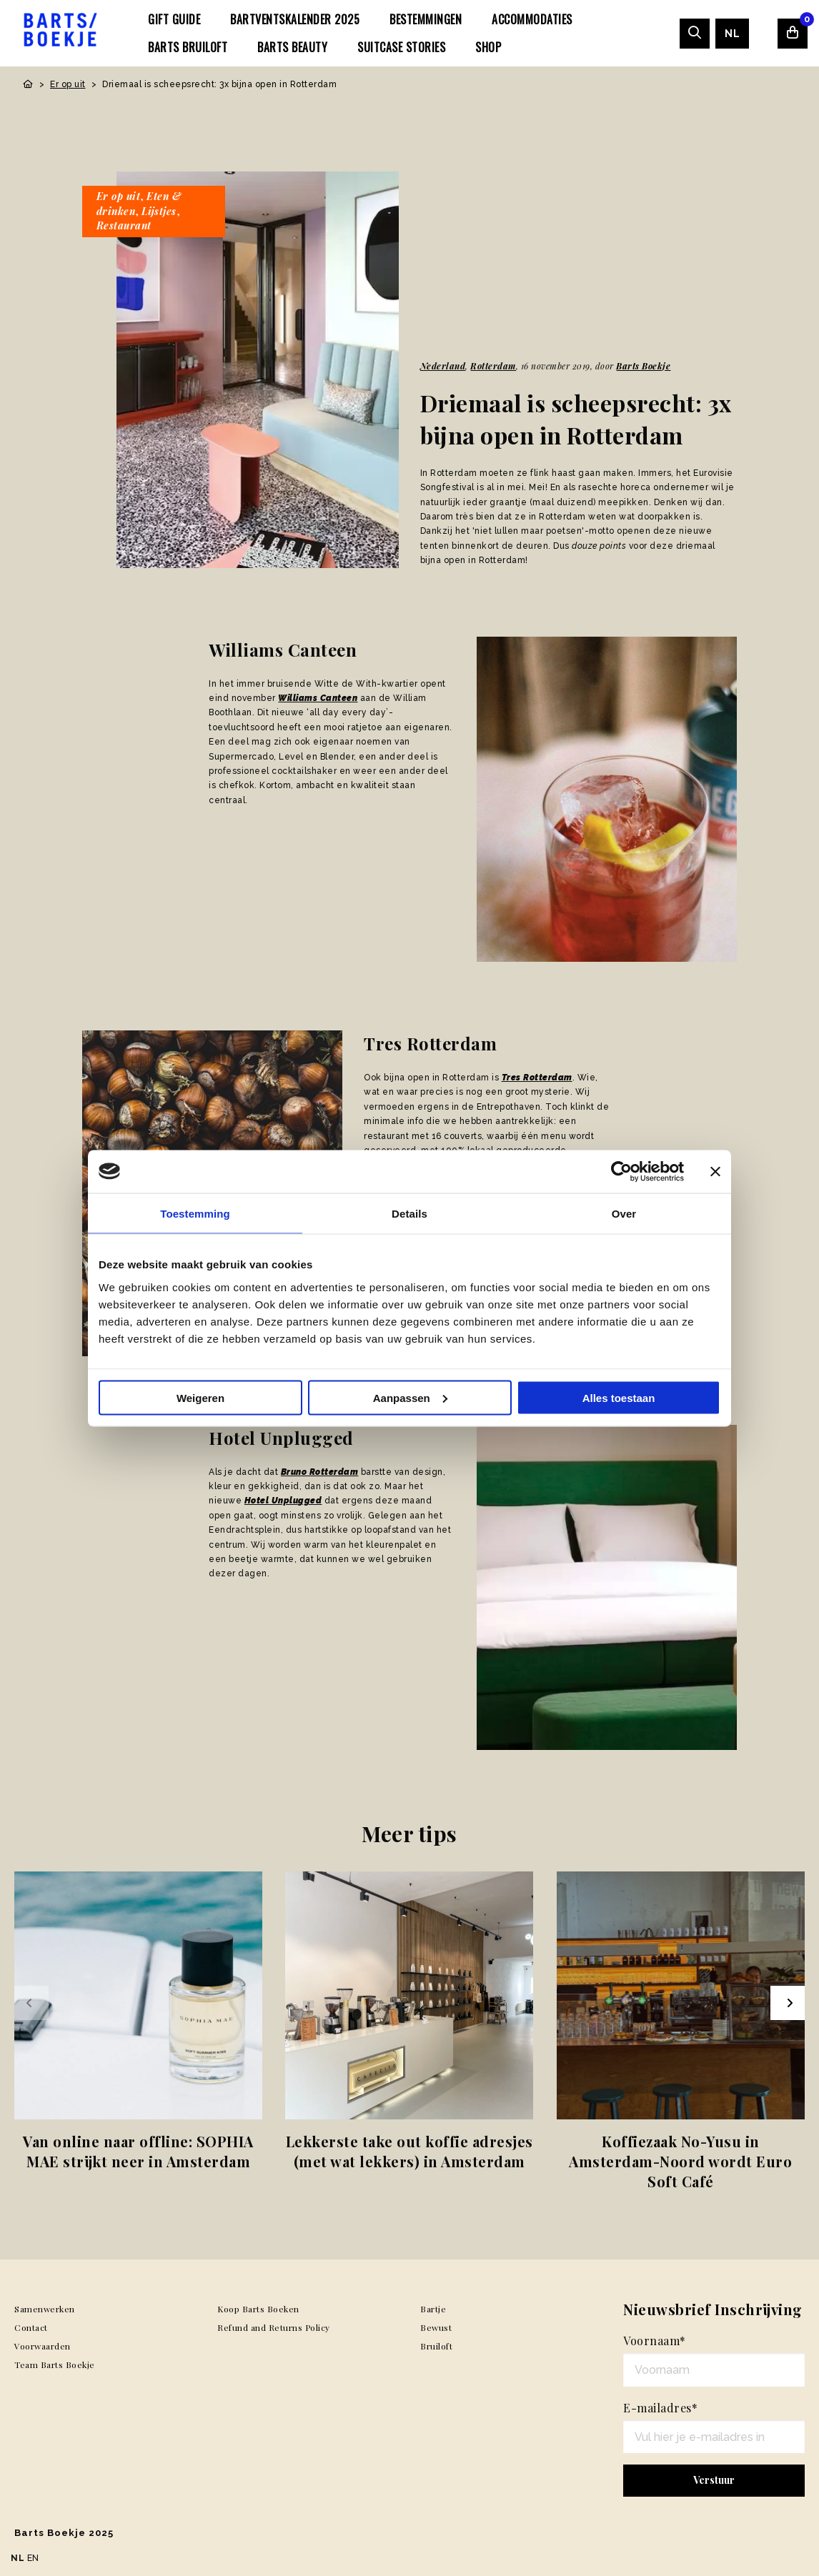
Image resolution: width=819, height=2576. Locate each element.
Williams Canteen (317, 698)
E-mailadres (660, 2407)
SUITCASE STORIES (401, 47)
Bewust (436, 2327)
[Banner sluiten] (715, 1171)
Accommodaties (532, 19)
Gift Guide (174, 19)
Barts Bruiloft (187, 47)
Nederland (443, 366)
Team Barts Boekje (54, 2364)
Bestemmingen (425, 19)
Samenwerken (44, 2308)
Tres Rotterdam (537, 1078)
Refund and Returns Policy (273, 2327)
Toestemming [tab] (195, 1213)
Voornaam (654, 2340)
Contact (31, 2327)
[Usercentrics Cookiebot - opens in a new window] (621, 1171)
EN (33, 2558)
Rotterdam (493, 366)
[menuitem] (174, 19)
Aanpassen (410, 1397)
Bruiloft (436, 2346)
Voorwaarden (42, 2346)
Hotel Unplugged (283, 1501)
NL (732, 33)
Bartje (433, 2308)
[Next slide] (787, 2003)
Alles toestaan (618, 1397)
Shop (488, 47)
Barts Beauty (292, 47)
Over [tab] (624, 1213)
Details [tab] (409, 1213)
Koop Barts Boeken (258, 2308)
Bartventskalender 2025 (294, 19)
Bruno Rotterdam (320, 1472)
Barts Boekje (643, 366)
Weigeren (200, 1397)
